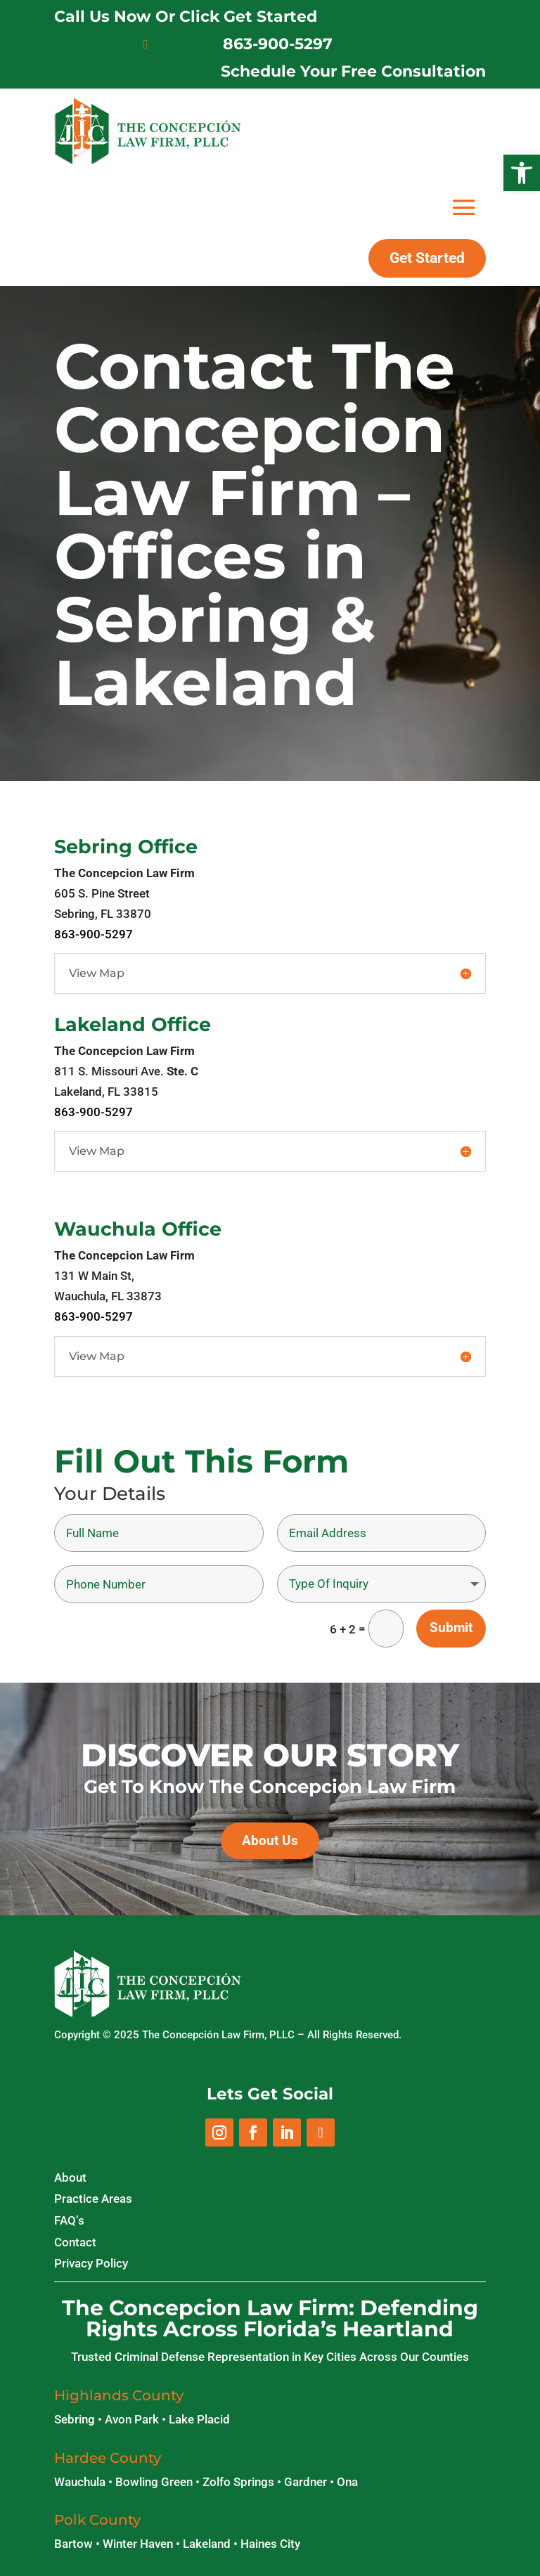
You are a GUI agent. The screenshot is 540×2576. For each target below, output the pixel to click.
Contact (75, 2242)
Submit (451, 1627)
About (70, 2177)
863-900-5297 (278, 43)
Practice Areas (93, 2199)
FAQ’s (69, 2220)
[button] (521, 173)
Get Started (427, 258)
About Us (270, 1840)
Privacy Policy (91, 2263)
